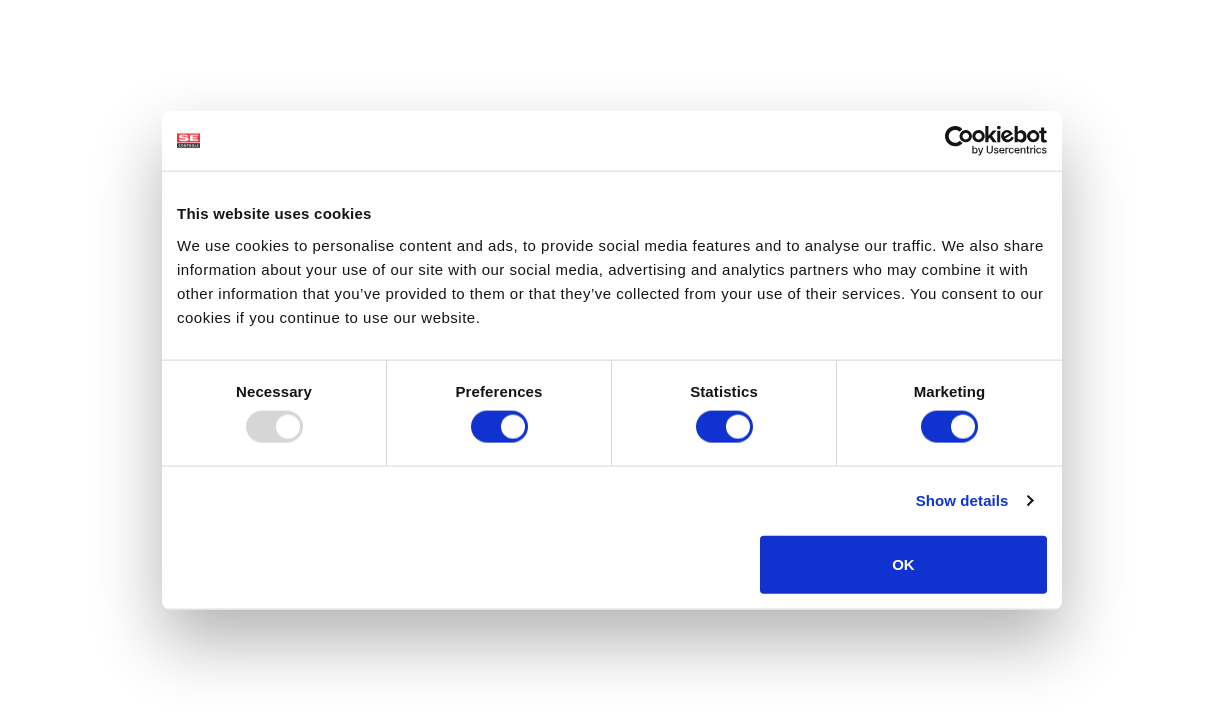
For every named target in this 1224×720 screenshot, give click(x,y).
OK (903, 563)
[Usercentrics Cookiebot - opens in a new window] (959, 141)
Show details (962, 500)
